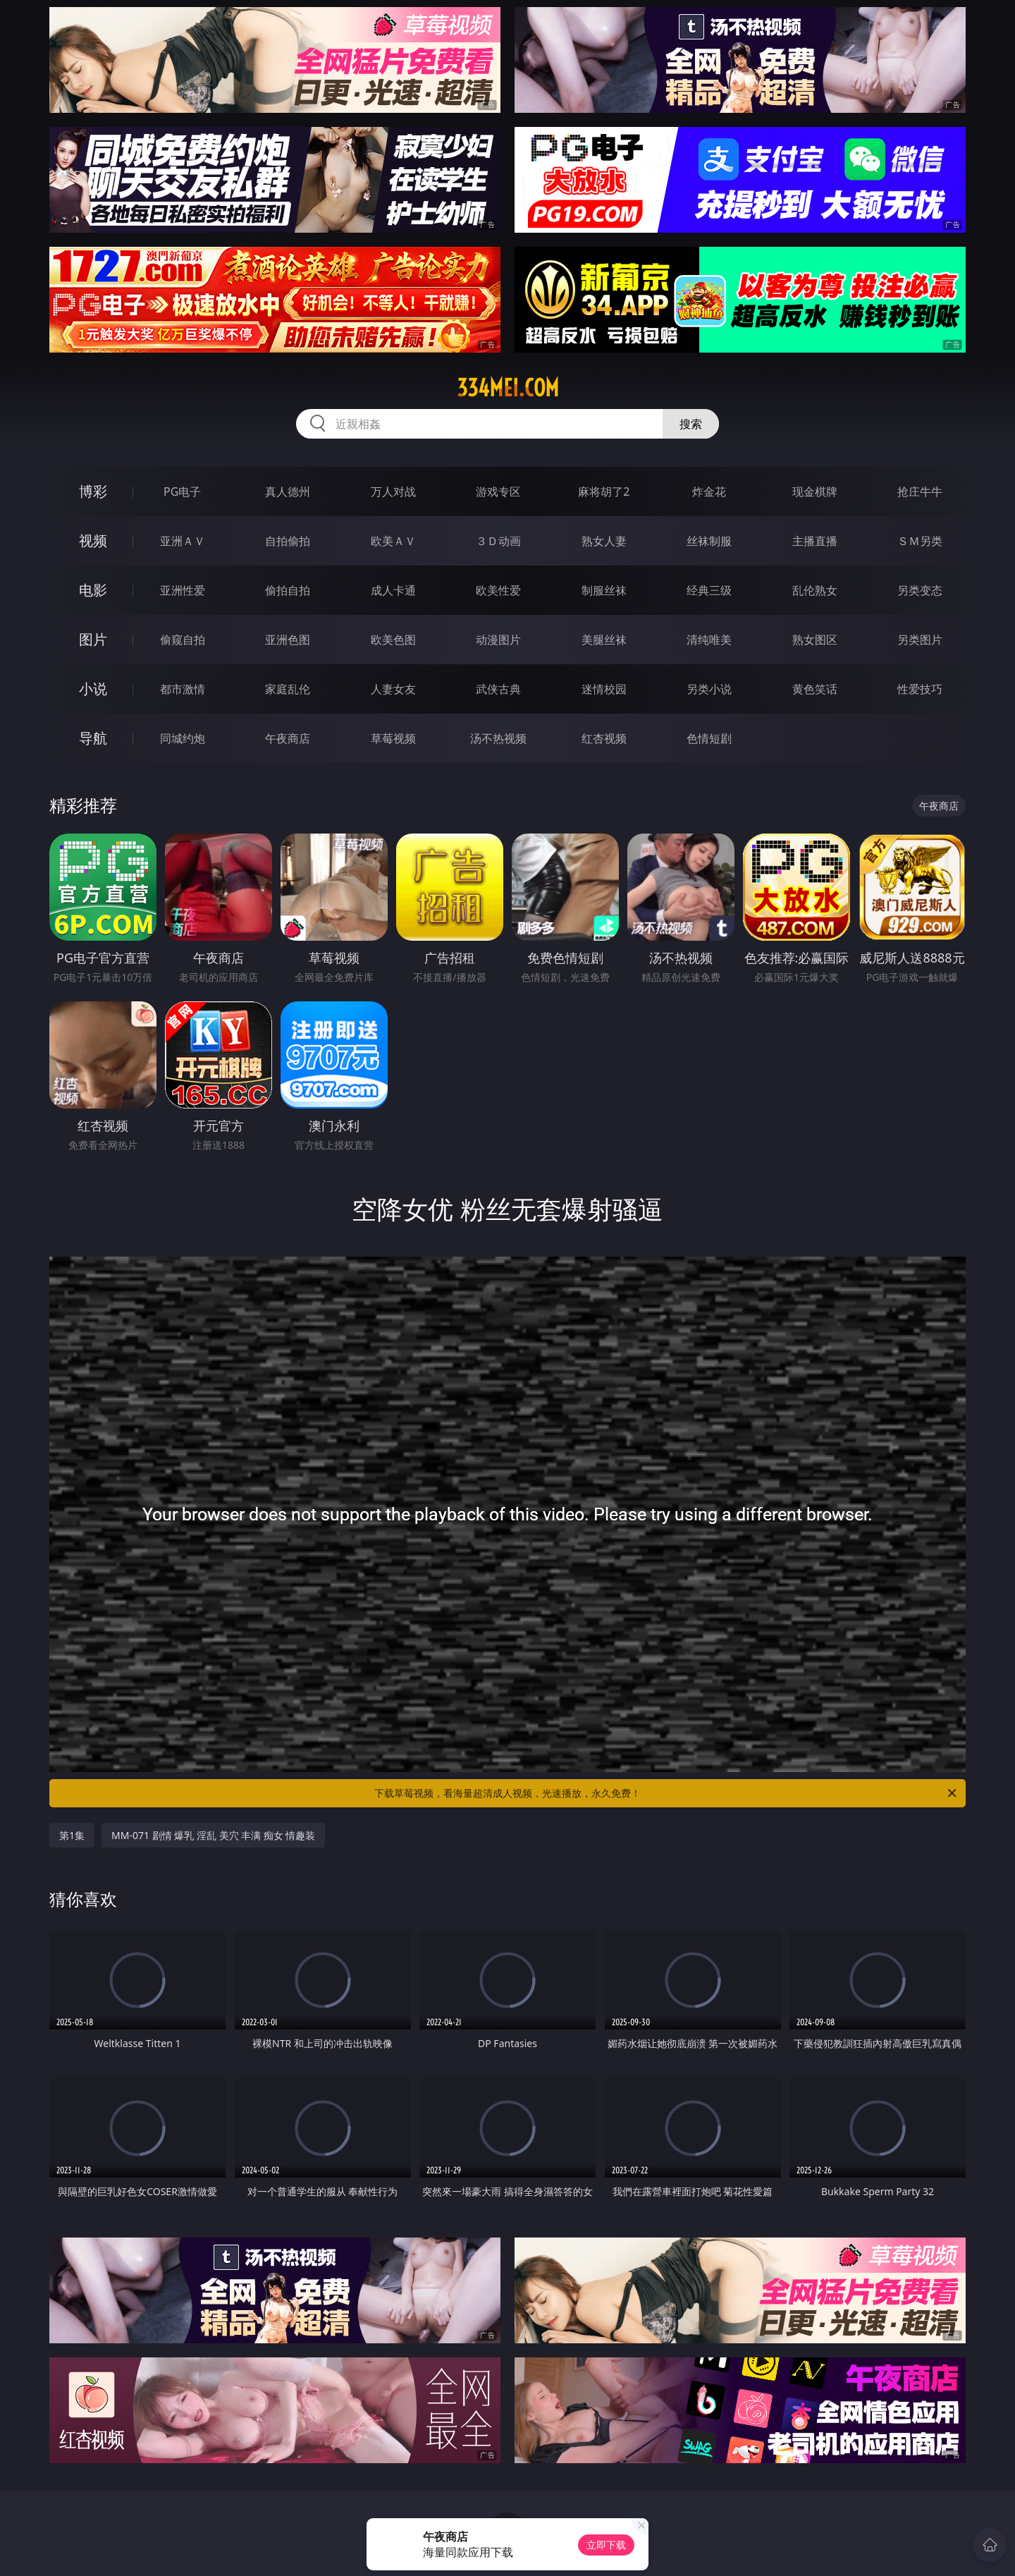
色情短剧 (709, 738)
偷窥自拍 (182, 639)
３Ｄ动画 (498, 541)
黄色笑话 (814, 689)
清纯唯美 (709, 639)
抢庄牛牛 (919, 491)
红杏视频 (604, 738)
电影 (93, 589)
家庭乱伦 (287, 689)
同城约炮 (182, 738)
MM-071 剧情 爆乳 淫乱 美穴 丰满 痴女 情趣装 (213, 1835)
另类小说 (709, 689)
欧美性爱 (498, 590)
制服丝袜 (604, 590)
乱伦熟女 (814, 590)
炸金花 (709, 491)
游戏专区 (498, 491)
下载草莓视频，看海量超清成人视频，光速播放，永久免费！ (666, 1793)
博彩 (93, 491)
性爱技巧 (919, 689)
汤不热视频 (498, 738)
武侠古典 (498, 689)
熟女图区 (814, 639)
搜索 (690, 424)
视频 (93, 540)
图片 (93, 639)
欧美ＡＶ (393, 541)
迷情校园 (604, 689)
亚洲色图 (287, 639)
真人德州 (287, 491)
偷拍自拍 (287, 590)
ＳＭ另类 (919, 541)
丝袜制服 (709, 541)
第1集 (72, 1835)
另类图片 (919, 639)
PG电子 (182, 491)
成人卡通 (393, 590)
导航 (93, 737)
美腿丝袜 (604, 639)
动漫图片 (498, 639)
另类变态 (919, 590)
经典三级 (709, 590)
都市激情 (182, 689)
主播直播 (814, 541)
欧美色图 (393, 639)
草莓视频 (393, 738)
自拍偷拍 (287, 541)
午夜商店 (287, 738)
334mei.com (508, 388)
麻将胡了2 (603, 491)
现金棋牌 (814, 491)
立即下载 (606, 2544)
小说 (93, 688)
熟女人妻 (604, 541)
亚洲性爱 (182, 590)
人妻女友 (393, 689)
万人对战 (393, 491)
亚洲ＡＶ (182, 541)
